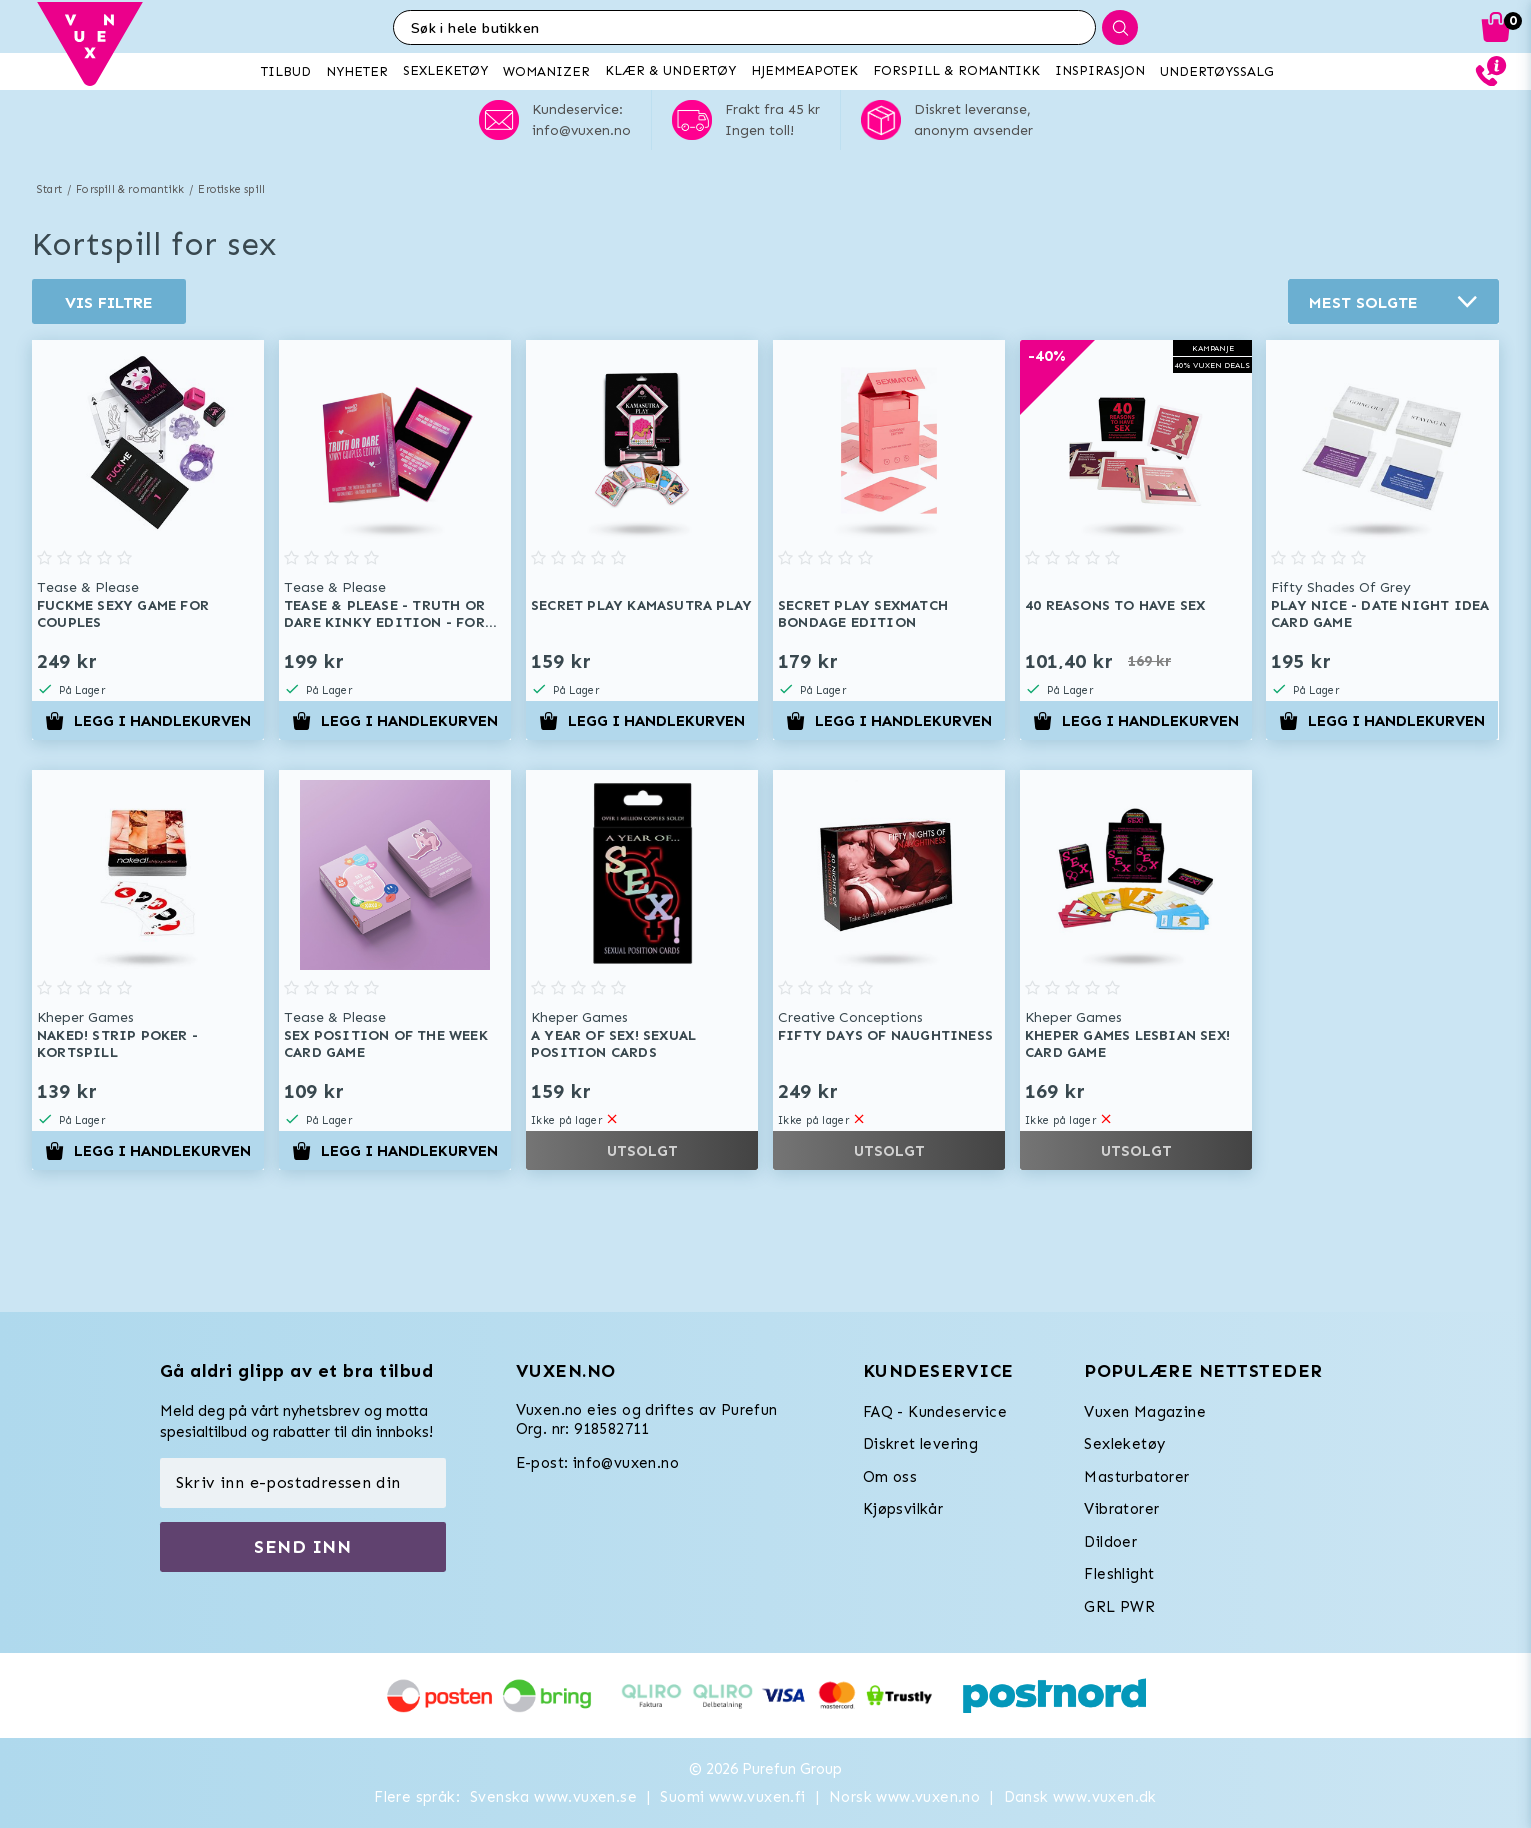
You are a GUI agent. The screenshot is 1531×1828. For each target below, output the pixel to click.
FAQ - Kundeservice (935, 1412)
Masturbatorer (1136, 1477)
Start (49, 189)
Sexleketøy (1124, 1444)
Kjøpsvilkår (903, 1509)
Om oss (890, 1477)
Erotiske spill (231, 189)
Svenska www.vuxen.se (553, 1797)
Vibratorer (1121, 1509)
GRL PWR (1119, 1607)
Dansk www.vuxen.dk (1080, 1797)
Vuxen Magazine (1145, 1412)
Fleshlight (1119, 1574)
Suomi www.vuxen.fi (732, 1797)
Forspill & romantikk (130, 189)
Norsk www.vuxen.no (904, 1797)
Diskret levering (920, 1444)
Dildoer (1110, 1542)
